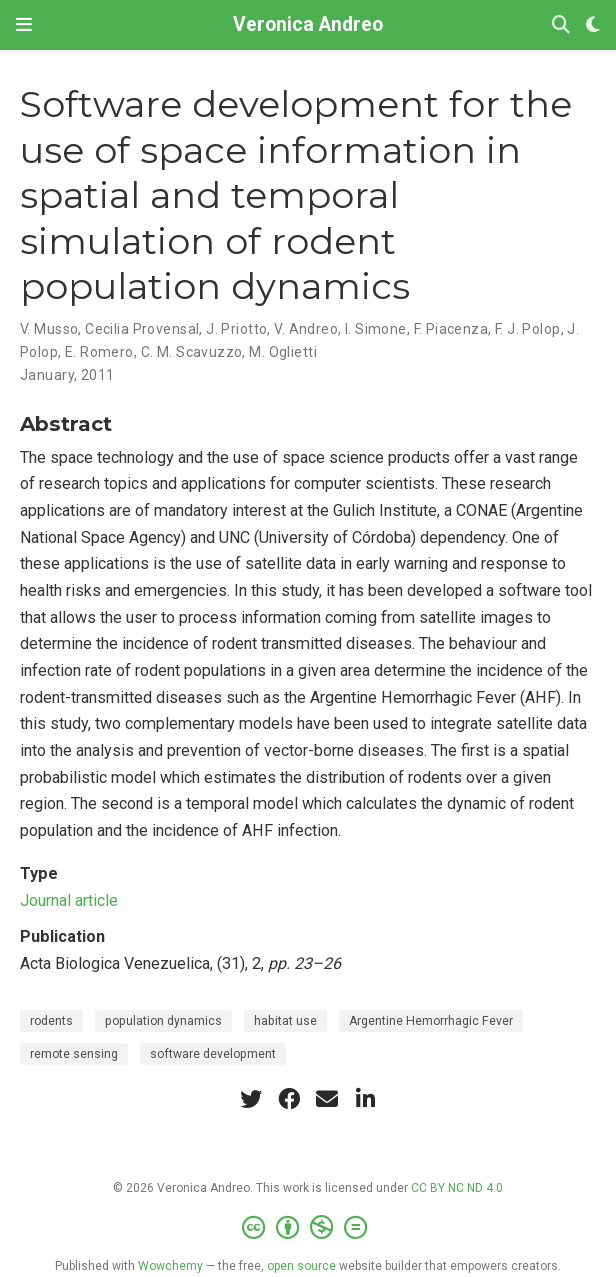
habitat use (285, 1021)
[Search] (561, 25)
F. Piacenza (451, 329)
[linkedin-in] (365, 1099)
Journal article (69, 900)
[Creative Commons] (308, 1228)
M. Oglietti (283, 352)
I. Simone (376, 329)
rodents (51, 1021)
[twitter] (251, 1099)
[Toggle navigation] (24, 24)
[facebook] (289, 1099)
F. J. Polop (528, 329)
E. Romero (99, 352)
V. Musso (49, 329)
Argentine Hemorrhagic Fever (431, 1021)
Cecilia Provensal (142, 329)
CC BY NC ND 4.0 (457, 1188)
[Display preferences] (593, 25)
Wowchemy (170, 1266)
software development (213, 1054)
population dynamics (163, 1021)
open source (301, 1266)
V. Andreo (306, 329)
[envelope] (327, 1099)
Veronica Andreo (308, 24)
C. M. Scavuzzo (192, 352)
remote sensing (74, 1054)
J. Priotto (236, 329)
